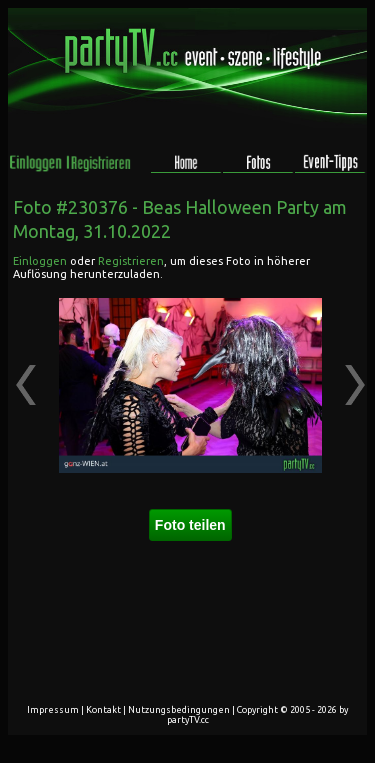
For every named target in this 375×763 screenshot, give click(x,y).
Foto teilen (190, 525)
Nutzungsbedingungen (179, 710)
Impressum (53, 710)
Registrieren (131, 261)
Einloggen (40, 261)
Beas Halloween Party (230, 207)
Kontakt (103, 710)
